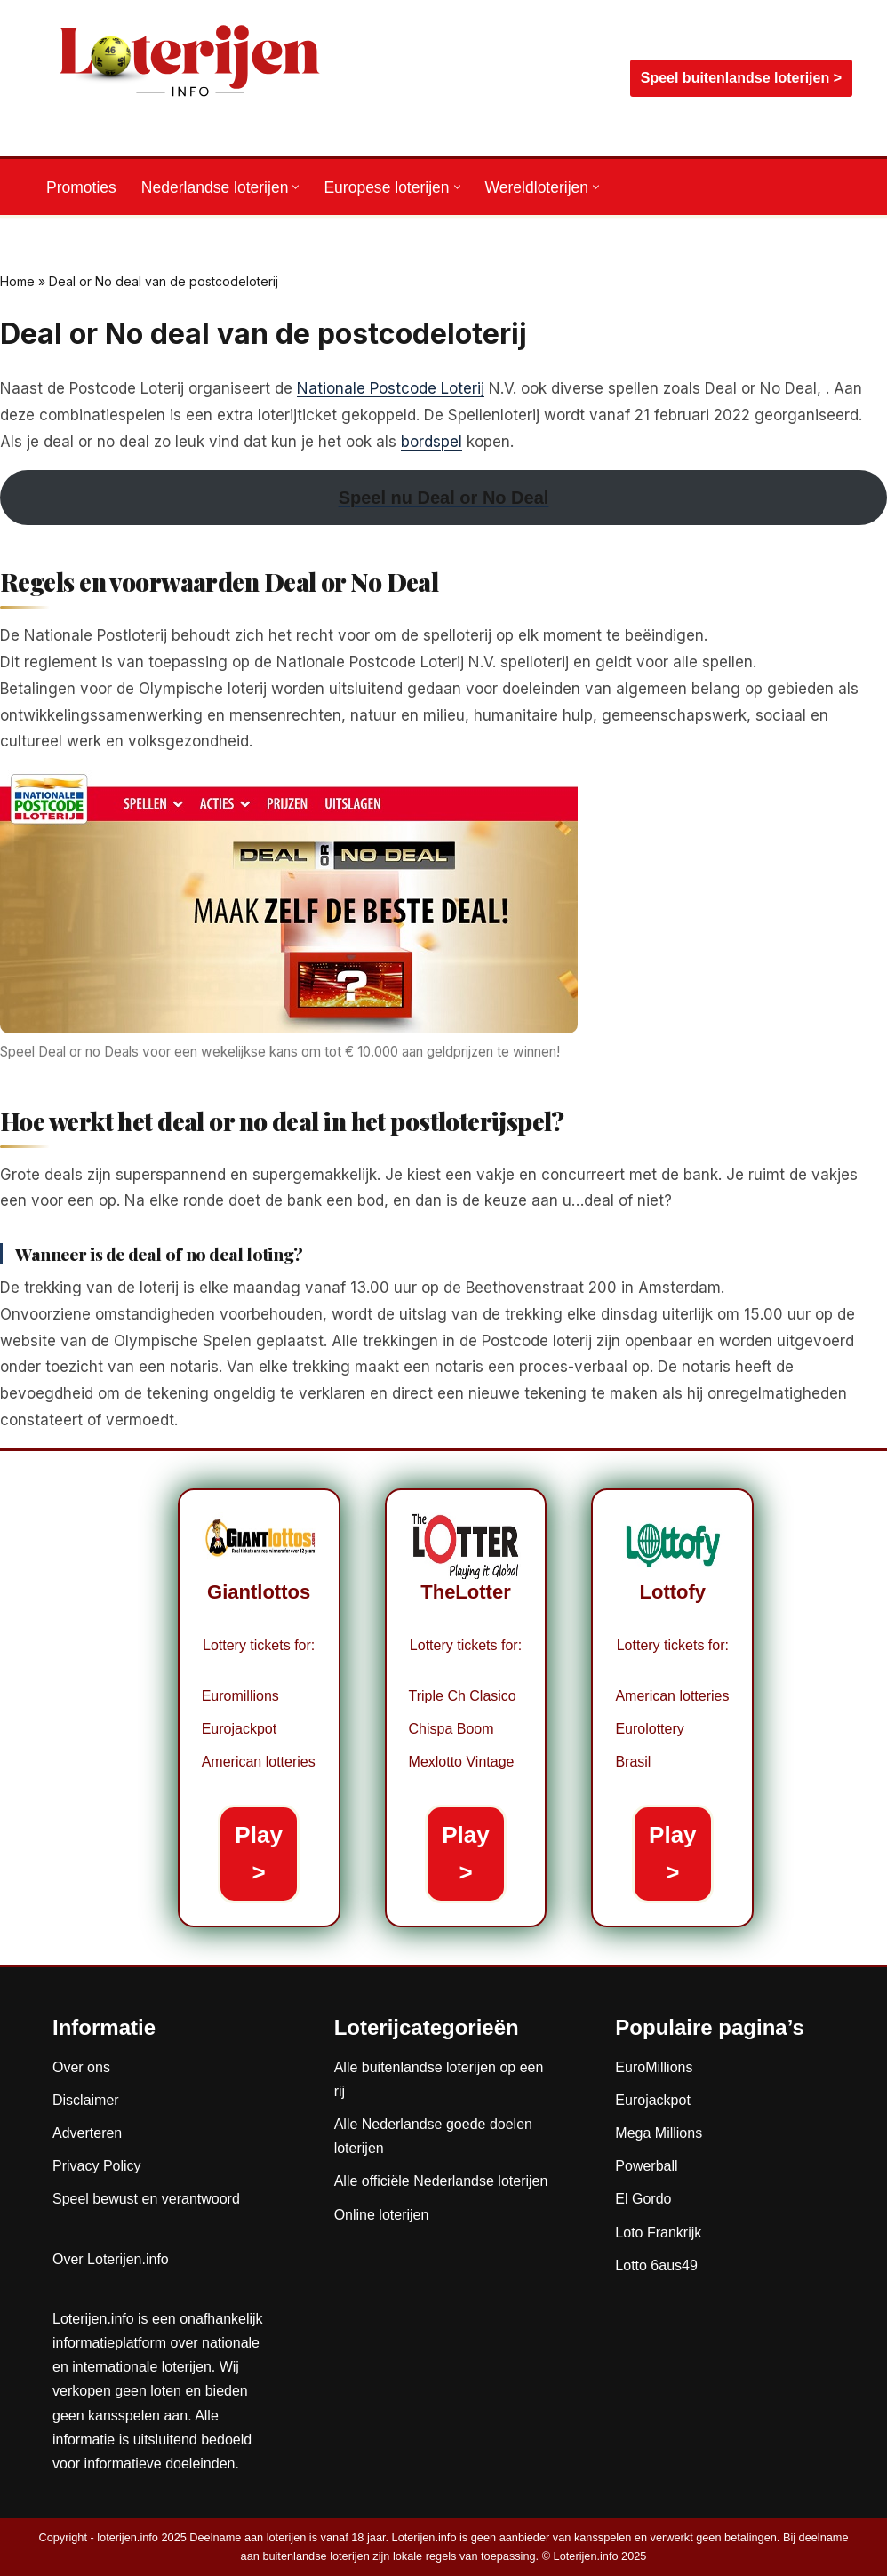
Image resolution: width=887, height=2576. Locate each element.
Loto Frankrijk (658, 2232)
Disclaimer (85, 2100)
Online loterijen (381, 2214)
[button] (296, 187)
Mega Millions (658, 2133)
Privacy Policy (96, 2165)
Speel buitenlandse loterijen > (741, 77)
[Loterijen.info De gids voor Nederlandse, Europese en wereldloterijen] (190, 78)
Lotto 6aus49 (656, 2265)
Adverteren (87, 2133)
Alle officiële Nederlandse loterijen (441, 2181)
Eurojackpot (653, 2100)
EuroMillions (653, 2067)
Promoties (81, 187)
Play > (259, 1854)
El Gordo (643, 2198)
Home (17, 281)
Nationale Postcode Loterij (390, 388)
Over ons (81, 2067)
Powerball (646, 2165)
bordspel (431, 442)
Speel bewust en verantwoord (146, 2198)
